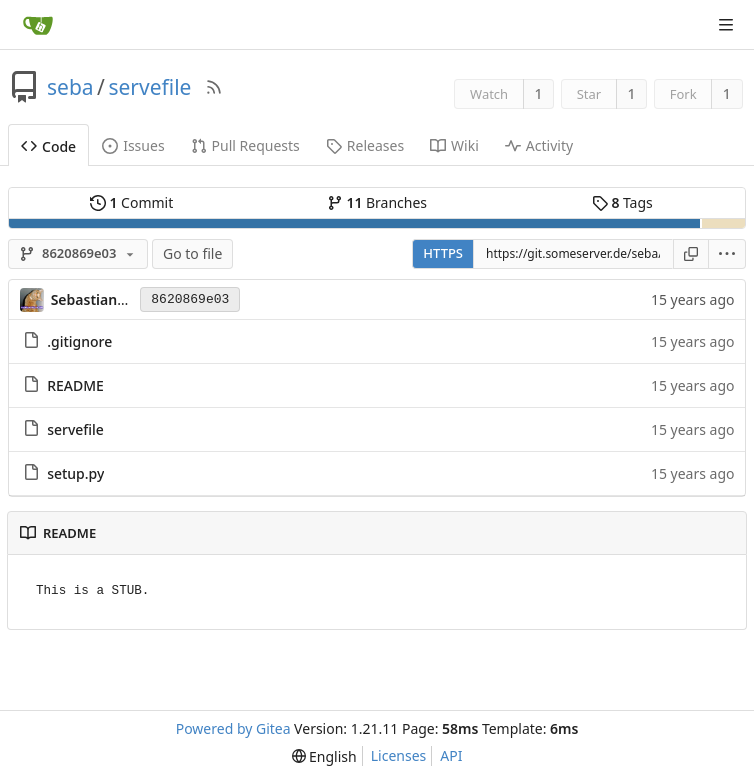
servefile (149, 87)
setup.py (75, 473)
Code (48, 146)
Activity (539, 145)
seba (70, 87)
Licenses (399, 755)
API (451, 755)
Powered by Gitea (233, 728)
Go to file (192, 253)
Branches (377, 202)
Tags (622, 202)
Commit (131, 202)
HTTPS (443, 253)
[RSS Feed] (214, 87)
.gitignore (79, 341)
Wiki (454, 145)
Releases (365, 145)
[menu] (727, 254)
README (75, 385)
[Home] (38, 25)
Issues (133, 145)
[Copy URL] (691, 254)
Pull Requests (245, 145)
